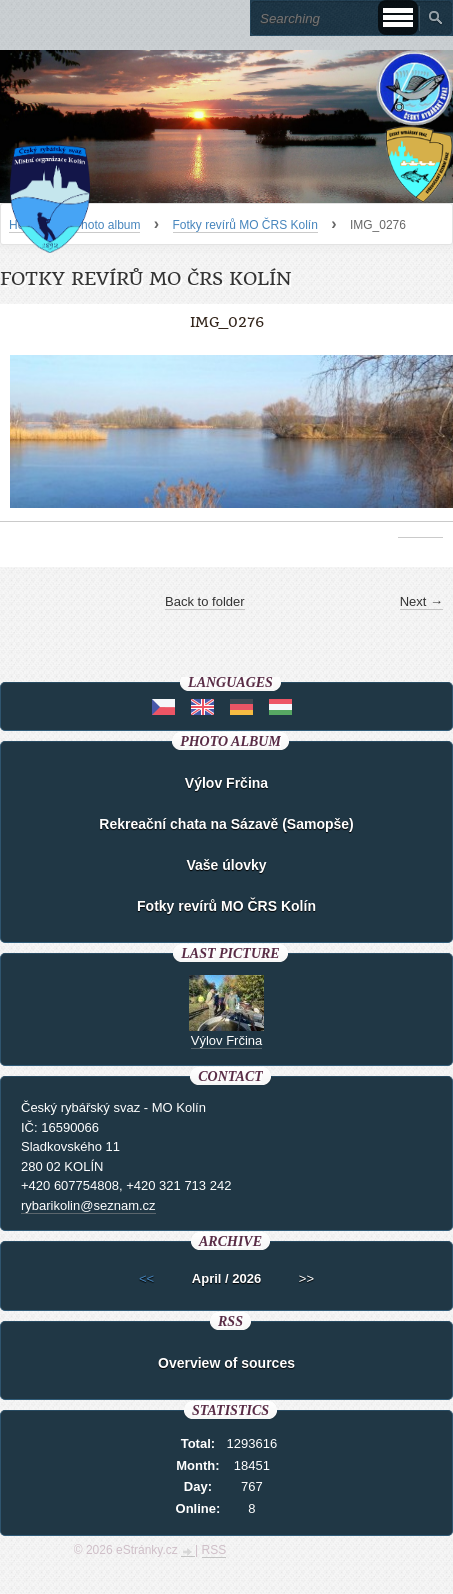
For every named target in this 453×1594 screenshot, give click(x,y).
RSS (214, 1550)
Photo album (106, 225)
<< (146, 1278)
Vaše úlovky (226, 865)
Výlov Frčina (226, 783)
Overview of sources (226, 1363)
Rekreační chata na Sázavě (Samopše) (226, 824)
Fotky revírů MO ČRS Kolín (245, 225)
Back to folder (205, 601)
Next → (421, 601)
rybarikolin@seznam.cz (88, 1205)
